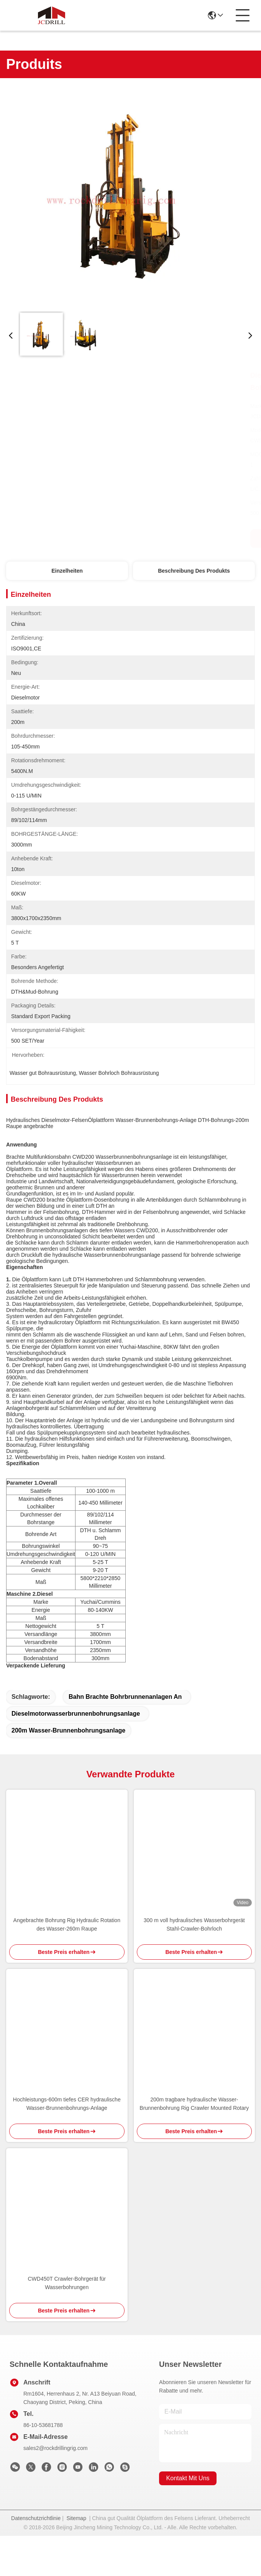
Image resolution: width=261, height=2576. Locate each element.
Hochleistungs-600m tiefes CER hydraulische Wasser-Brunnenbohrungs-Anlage (67, 2144)
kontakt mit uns (188, 2518)
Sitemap (76, 2558)
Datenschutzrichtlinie (36, 2558)
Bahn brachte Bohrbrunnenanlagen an (125, 1737)
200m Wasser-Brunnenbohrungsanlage (68, 1770)
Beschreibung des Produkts (194, 571)
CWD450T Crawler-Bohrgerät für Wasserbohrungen (67, 2323)
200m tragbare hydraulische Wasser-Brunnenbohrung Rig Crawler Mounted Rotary (194, 2144)
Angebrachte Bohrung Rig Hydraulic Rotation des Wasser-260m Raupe (66, 1964)
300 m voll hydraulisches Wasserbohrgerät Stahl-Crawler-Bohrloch (194, 1964)
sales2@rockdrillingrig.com (55, 2488)
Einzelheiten (67, 571)
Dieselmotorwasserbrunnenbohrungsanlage (75, 1754)
